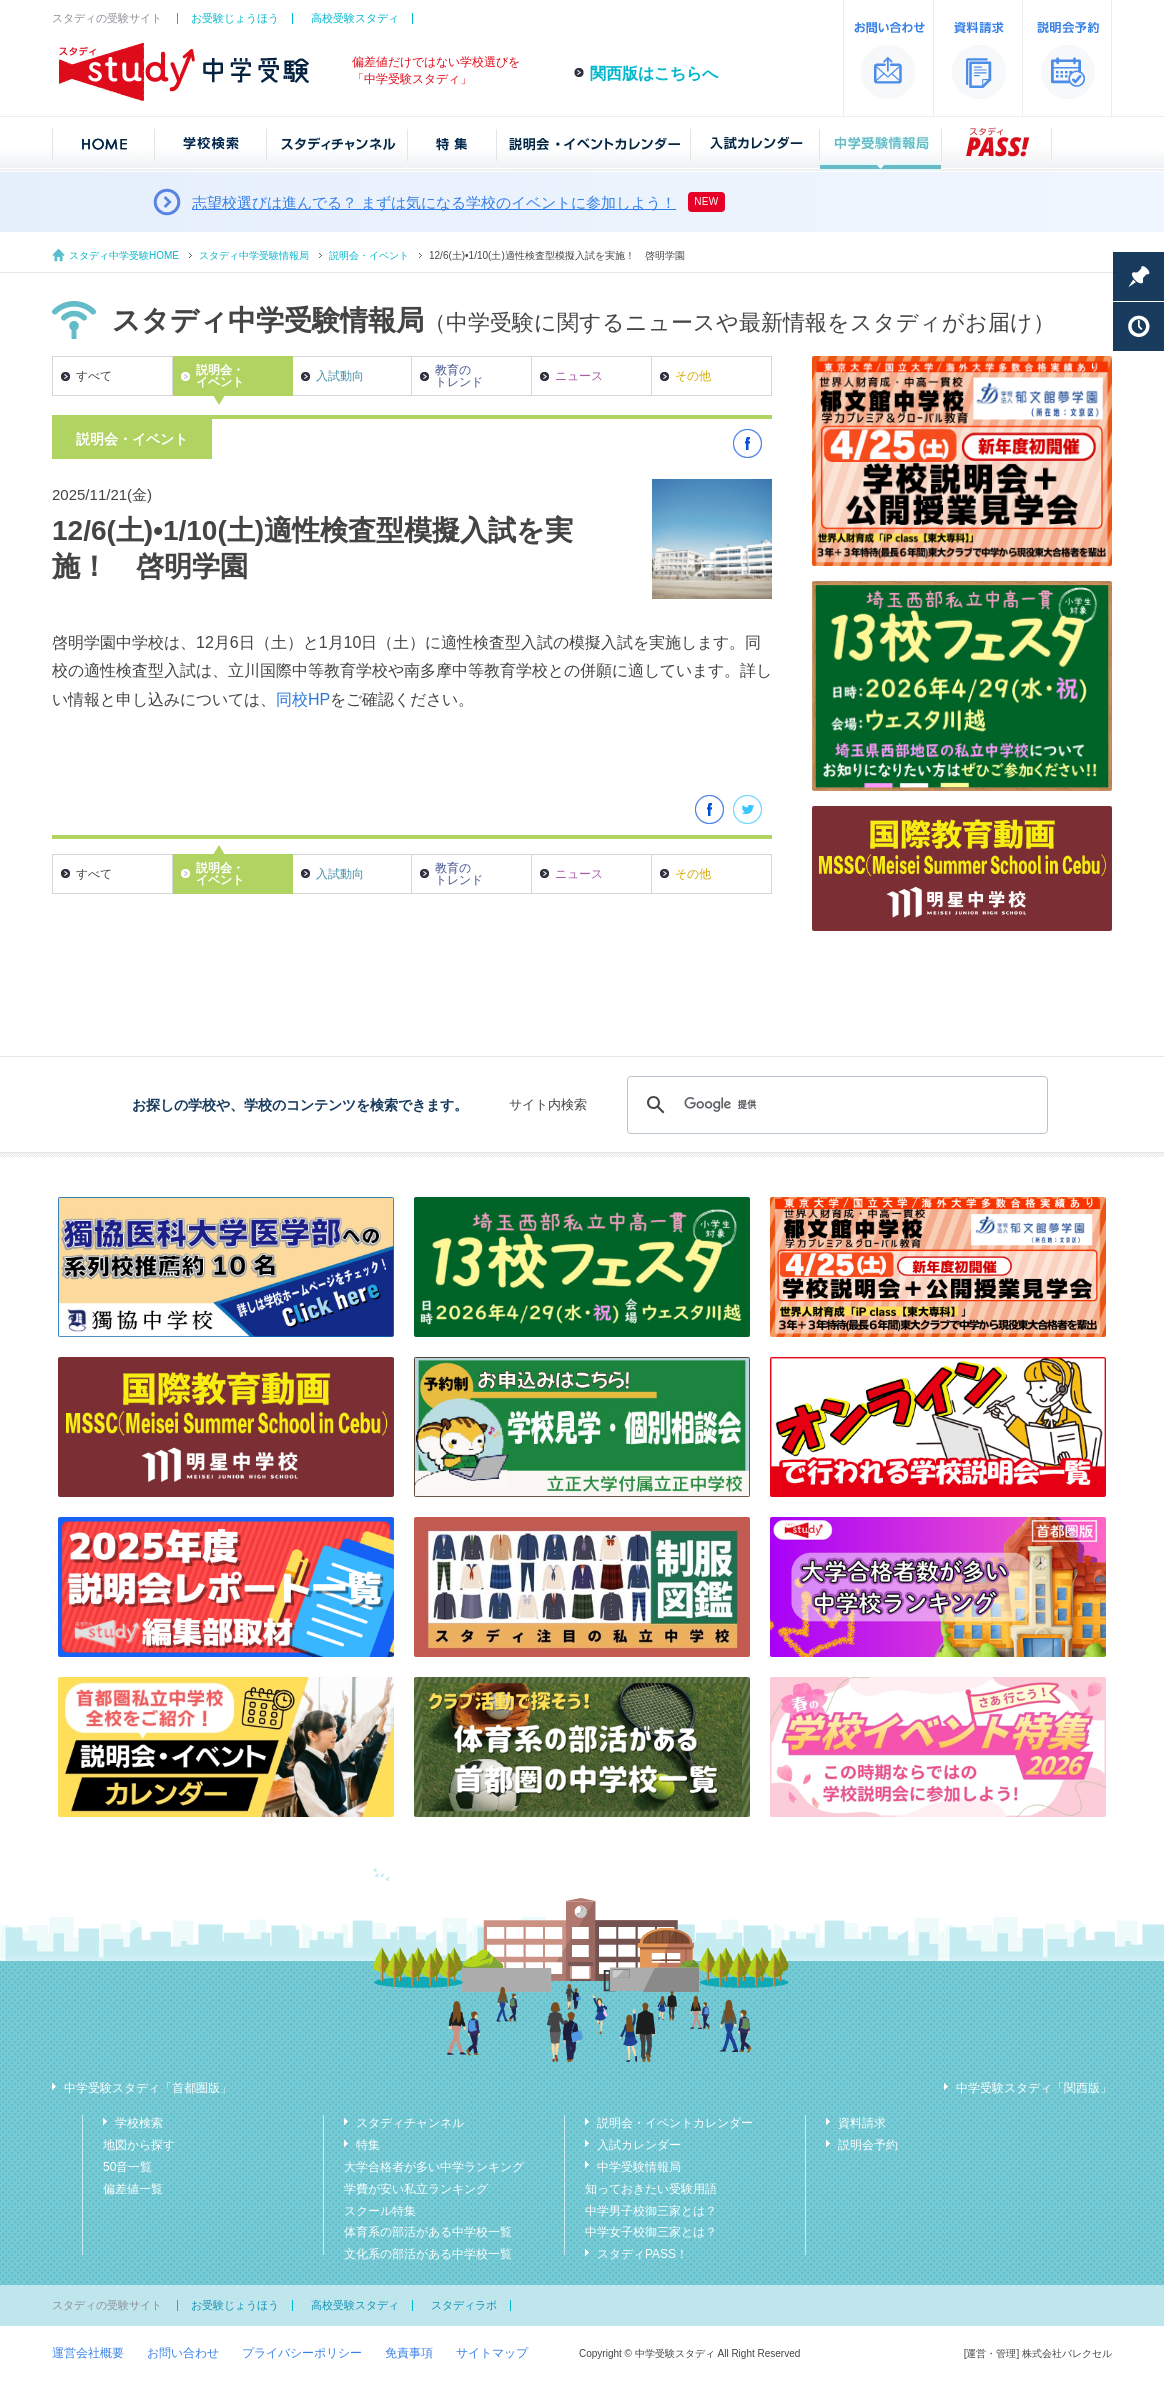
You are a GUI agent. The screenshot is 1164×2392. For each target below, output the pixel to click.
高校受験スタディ (355, 18)
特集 (368, 2145)
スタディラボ (464, 2305)
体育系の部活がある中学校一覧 (428, 2232)
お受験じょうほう (235, 18)
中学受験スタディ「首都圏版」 (148, 2088)
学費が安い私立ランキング (416, 2189)
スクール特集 (380, 2211)
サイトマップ (492, 2353)
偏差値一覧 (133, 2189)
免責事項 (409, 2353)
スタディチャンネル (410, 2123)
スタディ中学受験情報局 (254, 255)
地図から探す (139, 2145)
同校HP (303, 699)
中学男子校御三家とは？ (651, 2211)
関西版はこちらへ (654, 73)
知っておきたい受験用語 (651, 2189)
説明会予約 (868, 2145)
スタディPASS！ (642, 2254)
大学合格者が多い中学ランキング (434, 2167)
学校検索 (139, 2123)
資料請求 (862, 2123)
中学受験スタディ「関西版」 (1034, 2088)
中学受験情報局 (639, 2167)
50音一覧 (127, 2167)
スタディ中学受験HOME (124, 255)
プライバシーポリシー (302, 2353)
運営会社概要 (88, 2353)
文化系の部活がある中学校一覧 (428, 2254)
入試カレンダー (639, 2145)
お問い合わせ (183, 2353)
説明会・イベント (369, 255)
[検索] (834, 1105)
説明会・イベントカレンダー (675, 2123)
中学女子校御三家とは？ (651, 2232)
